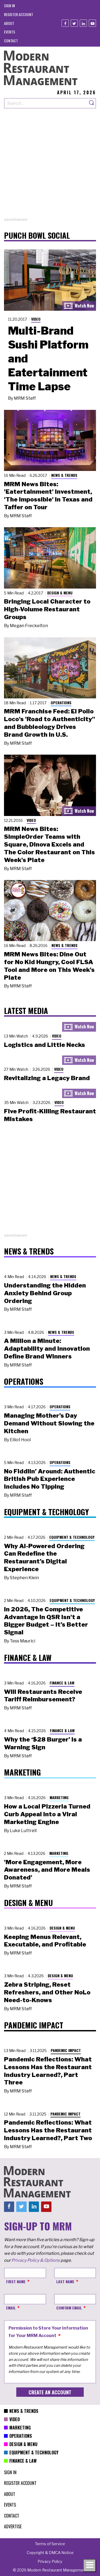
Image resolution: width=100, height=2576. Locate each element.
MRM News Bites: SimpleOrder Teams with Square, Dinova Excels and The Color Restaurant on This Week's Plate (49, 844)
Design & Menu (60, 593)
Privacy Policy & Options (35, 2260)
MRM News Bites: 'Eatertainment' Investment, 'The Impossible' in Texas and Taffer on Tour (48, 495)
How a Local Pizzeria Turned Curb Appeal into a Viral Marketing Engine (47, 1814)
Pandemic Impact (66, 2050)
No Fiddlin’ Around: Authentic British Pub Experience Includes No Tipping (49, 1479)
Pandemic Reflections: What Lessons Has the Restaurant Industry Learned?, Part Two (48, 2130)
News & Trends (64, 475)
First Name (16, 2281)
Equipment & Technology (72, 1537)
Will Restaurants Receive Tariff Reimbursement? (43, 1695)
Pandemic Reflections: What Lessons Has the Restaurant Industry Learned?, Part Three (48, 2070)
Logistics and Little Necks (44, 1045)
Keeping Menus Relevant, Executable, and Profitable (45, 1940)
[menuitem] (9, 5)
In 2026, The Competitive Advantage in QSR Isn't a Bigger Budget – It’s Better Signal (46, 1620)
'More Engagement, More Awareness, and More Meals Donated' (47, 1869)
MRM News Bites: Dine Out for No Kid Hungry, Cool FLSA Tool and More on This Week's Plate (49, 965)
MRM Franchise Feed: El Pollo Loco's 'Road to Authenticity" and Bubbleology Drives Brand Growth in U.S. (49, 722)
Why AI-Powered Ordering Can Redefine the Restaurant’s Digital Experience (44, 1557)
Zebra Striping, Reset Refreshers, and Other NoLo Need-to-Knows (47, 1992)
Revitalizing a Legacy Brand (47, 1078)
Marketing (59, 1797)
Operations (61, 702)
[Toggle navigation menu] (89, 2565)
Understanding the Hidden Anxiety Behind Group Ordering (45, 1293)
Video (36, 319)
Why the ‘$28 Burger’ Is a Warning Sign (43, 1743)
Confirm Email (69, 2308)
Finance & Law (62, 1683)
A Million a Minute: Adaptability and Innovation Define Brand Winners (47, 1348)
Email (11, 2308)
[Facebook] (65, 23)
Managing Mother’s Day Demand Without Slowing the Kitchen (49, 1423)
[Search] (91, 103)
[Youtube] (92, 23)
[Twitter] (74, 23)
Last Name (65, 2281)
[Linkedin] (83, 23)
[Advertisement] (50, 167)
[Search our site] (45, 103)
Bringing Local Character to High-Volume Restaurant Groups (47, 609)
